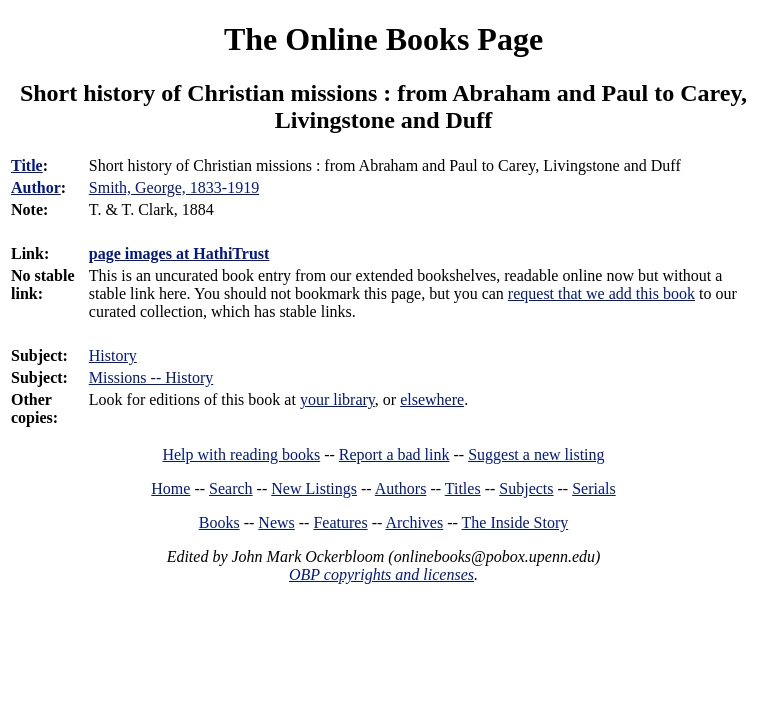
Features (340, 522)
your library (337, 399)
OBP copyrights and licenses (381, 574)
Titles (463, 488)
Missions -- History (151, 377)
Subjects (526, 488)
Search (231, 488)
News (276, 522)
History (113, 355)
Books (219, 522)
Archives (414, 522)
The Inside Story (515, 522)
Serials (594, 488)
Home (170, 488)
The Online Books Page (383, 39)
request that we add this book (601, 293)
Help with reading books (241, 454)
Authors (401, 488)
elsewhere (432, 399)
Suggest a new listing (536, 454)
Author (36, 187)
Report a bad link (394, 454)
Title (27, 165)
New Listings (314, 488)
